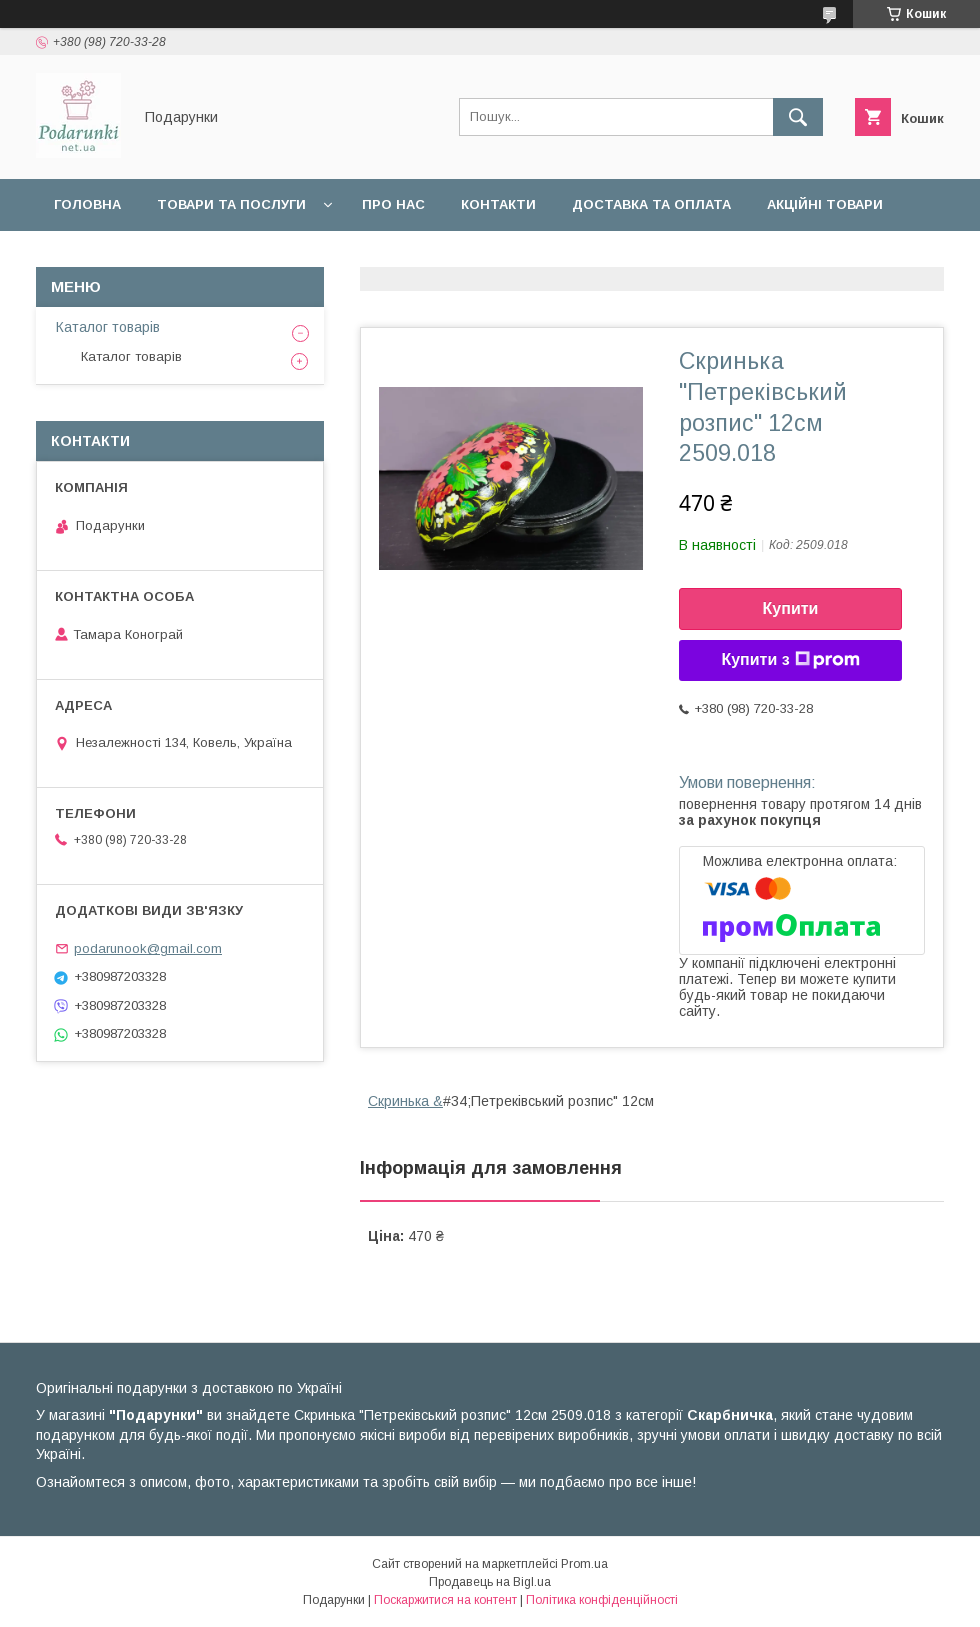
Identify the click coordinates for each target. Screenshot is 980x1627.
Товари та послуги (231, 204)
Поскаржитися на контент (445, 1600)
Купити (791, 608)
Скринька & (405, 1101)
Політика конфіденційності (602, 1600)
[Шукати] (798, 117)
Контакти (498, 204)
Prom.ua (584, 1564)
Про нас (393, 204)
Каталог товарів (108, 327)
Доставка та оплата (651, 204)
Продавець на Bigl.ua (490, 1582)
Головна (87, 204)
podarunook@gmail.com (148, 948)
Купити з (790, 660)
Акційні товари (825, 204)
